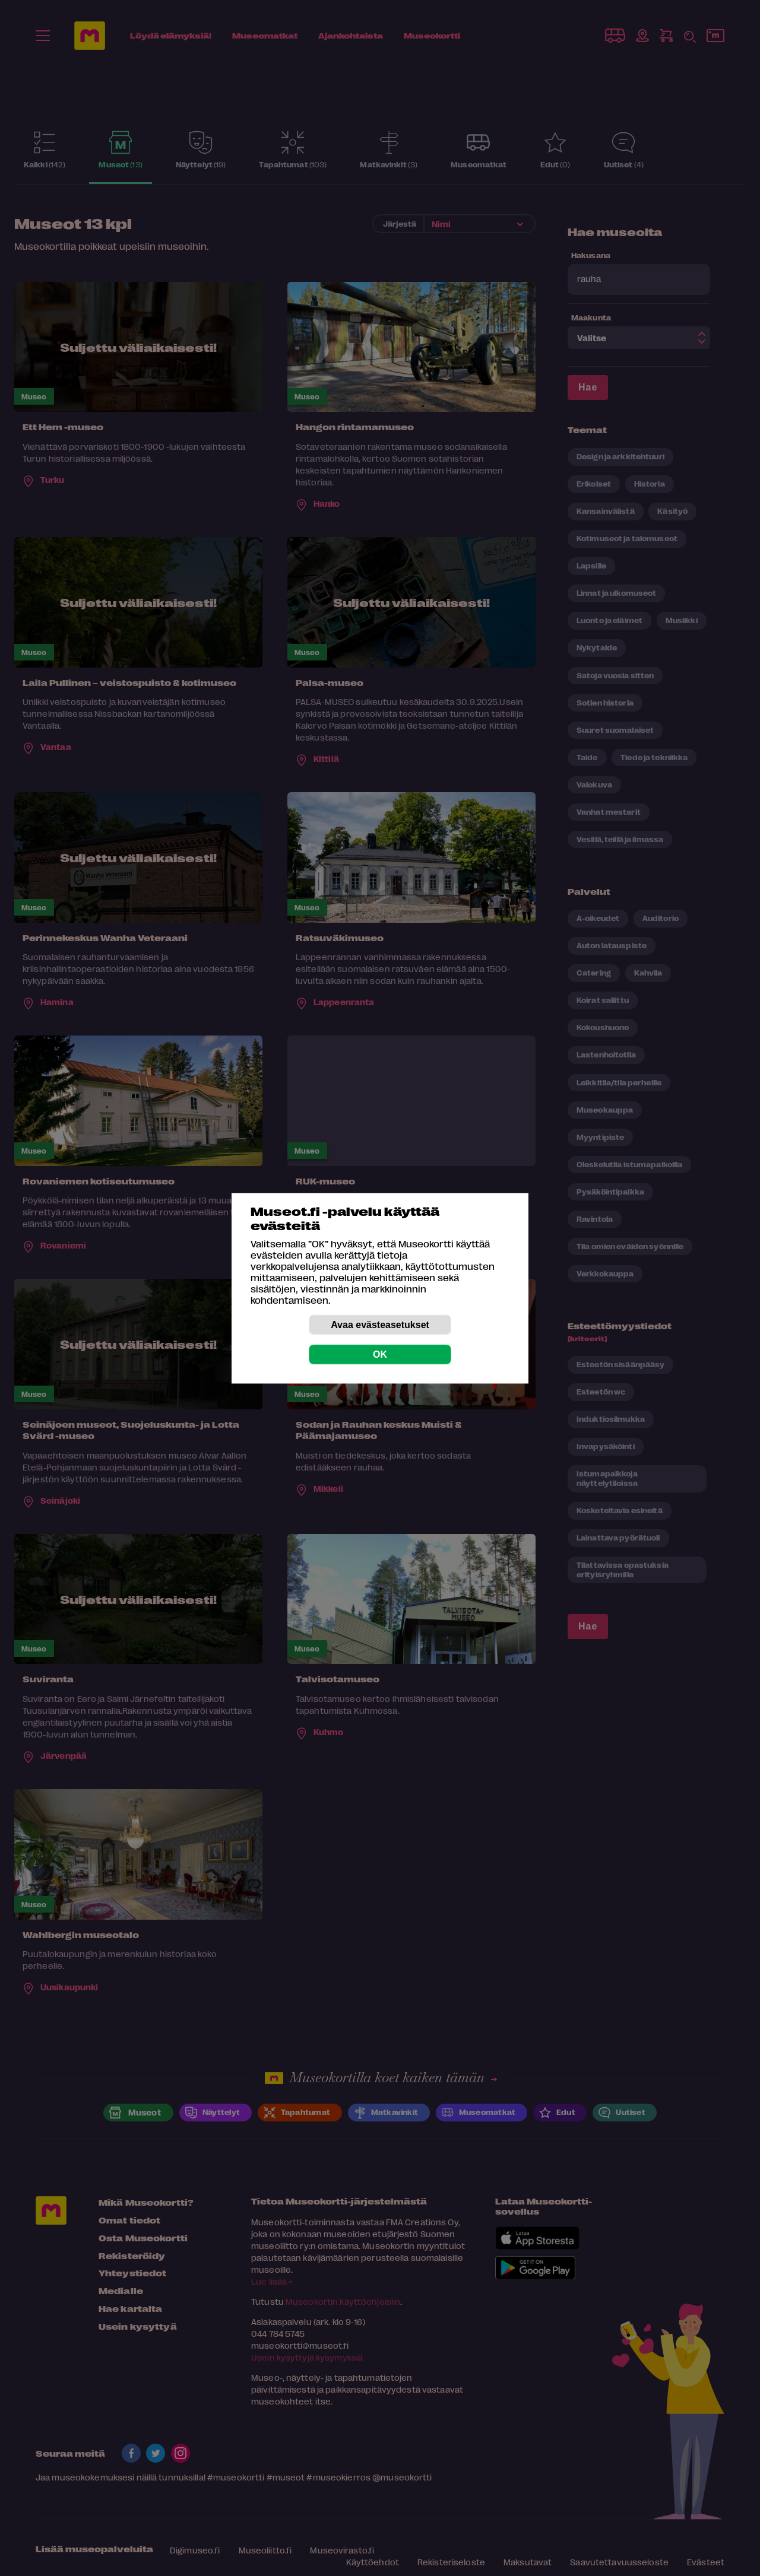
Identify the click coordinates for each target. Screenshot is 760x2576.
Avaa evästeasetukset (380, 1324)
